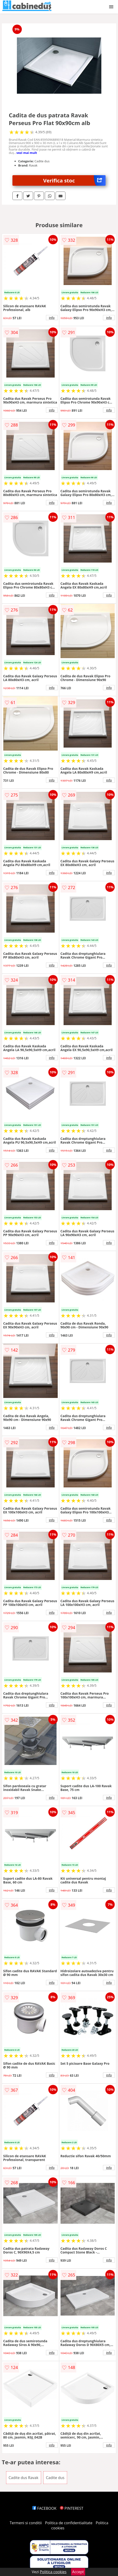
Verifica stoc (74, 180)
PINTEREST (71, 2508)
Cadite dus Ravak (23, 2477)
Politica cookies (53, 2571)
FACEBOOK (44, 2508)
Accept (78, 2571)
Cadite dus (55, 2477)
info (52, 317)
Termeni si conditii (26, 2522)
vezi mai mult (26, 153)
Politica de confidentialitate (68, 2522)
